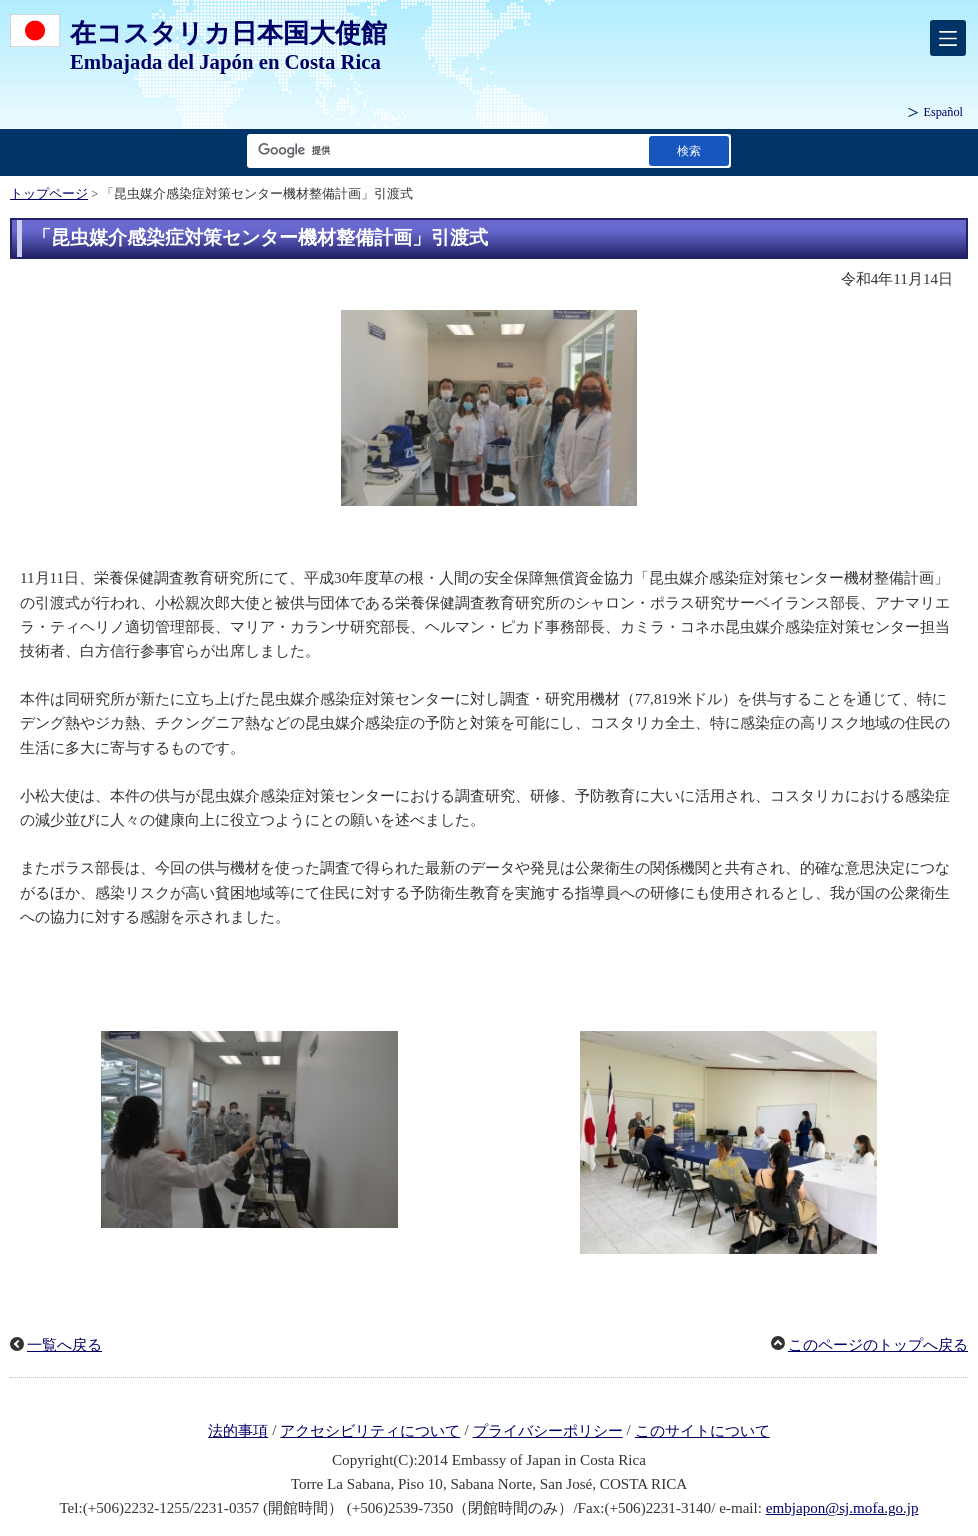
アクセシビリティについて (370, 1431)
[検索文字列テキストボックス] (444, 150)
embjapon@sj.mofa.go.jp (842, 1508)
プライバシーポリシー (548, 1431)
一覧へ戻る (64, 1345)
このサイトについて (702, 1431)
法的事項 (238, 1431)
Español (943, 112)
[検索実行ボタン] (689, 150)
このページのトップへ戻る (878, 1345)
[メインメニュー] (948, 38)
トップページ (49, 194)
